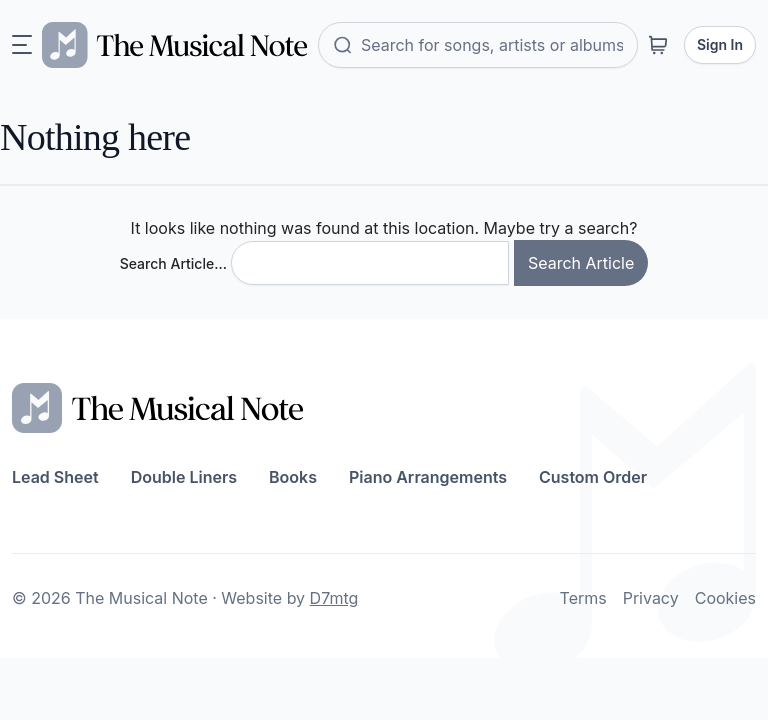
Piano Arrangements (428, 477)
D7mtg (334, 598)
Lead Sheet (55, 477)
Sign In (720, 44)
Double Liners (184, 477)
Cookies (725, 598)
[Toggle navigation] (22, 45)
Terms (583, 598)
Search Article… (173, 263)
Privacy (651, 598)
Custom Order (593, 477)
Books (293, 477)
